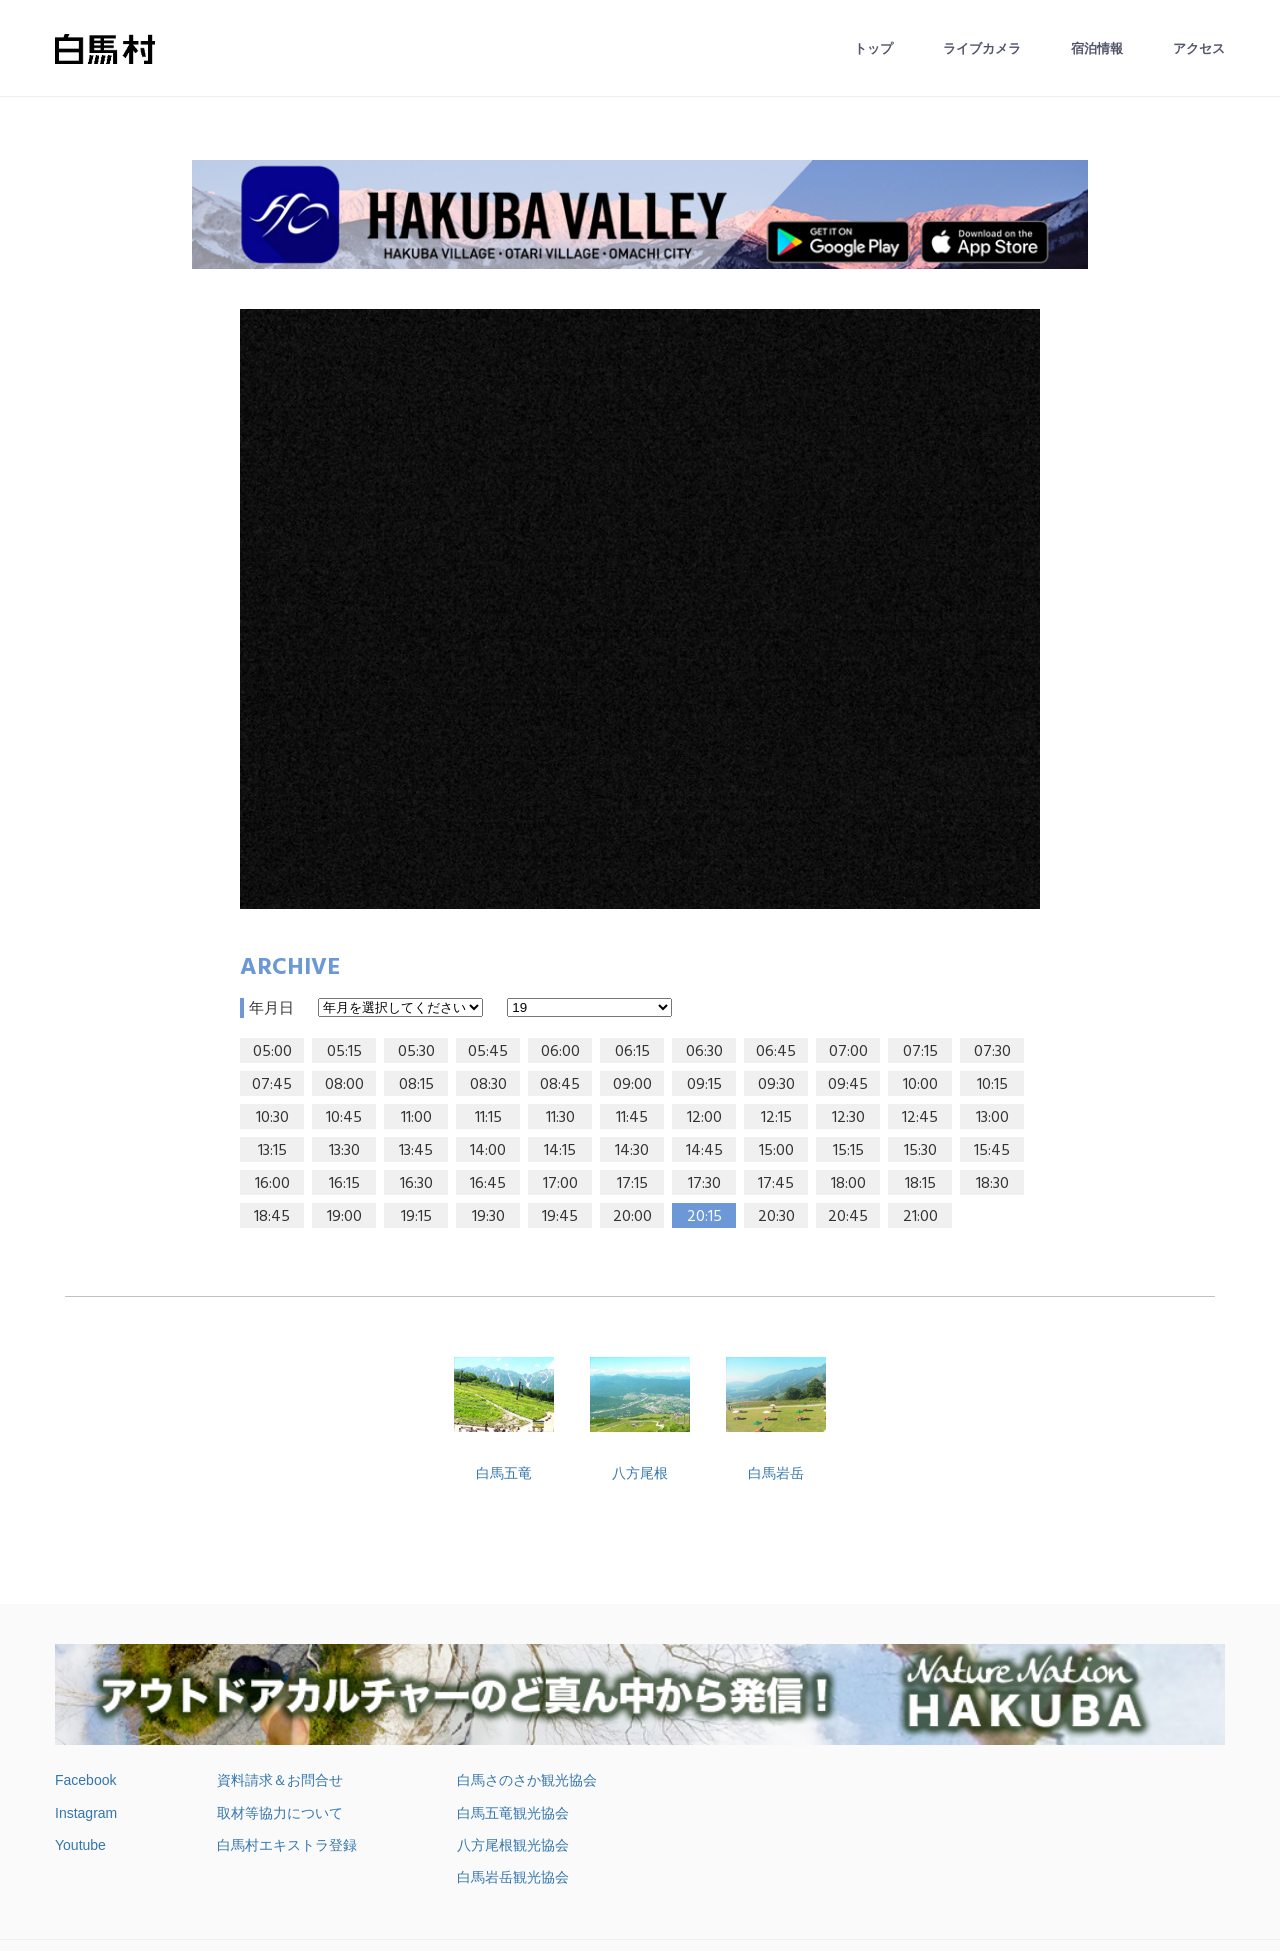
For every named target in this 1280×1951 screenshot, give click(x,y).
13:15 (272, 1151)
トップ (873, 48)
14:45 (704, 1151)
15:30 (920, 1151)
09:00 (632, 1085)
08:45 (560, 1085)
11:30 (560, 1118)
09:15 (704, 1085)
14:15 (560, 1151)
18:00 (848, 1184)
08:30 (488, 1085)
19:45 (560, 1217)
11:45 (632, 1118)
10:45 (344, 1118)
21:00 (920, 1217)
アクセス (1199, 48)
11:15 (488, 1118)
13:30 (344, 1151)
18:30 (992, 1184)
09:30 (776, 1085)
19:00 (344, 1217)
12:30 (848, 1118)
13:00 (992, 1118)
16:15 (344, 1184)
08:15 (416, 1085)
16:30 (416, 1184)
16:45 (488, 1184)
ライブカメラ (982, 48)
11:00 (416, 1118)
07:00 (848, 1052)
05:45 (488, 1052)
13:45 (416, 1151)
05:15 (344, 1052)
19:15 (416, 1217)
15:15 (848, 1151)
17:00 (560, 1184)
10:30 (272, 1118)
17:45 (776, 1184)
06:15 (632, 1052)
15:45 (992, 1151)
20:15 (704, 1217)
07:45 (272, 1085)
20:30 (776, 1217)
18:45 (272, 1217)
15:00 (776, 1151)
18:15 (920, 1184)
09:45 (848, 1085)
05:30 (416, 1052)
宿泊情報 (1097, 48)
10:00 (920, 1085)
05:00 (272, 1052)
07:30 (992, 1052)
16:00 (272, 1184)
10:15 (992, 1085)
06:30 (704, 1052)
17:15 (632, 1184)
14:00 (488, 1151)
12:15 (776, 1118)
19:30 (488, 1217)
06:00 (560, 1052)
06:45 (776, 1052)
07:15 (920, 1052)
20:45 (848, 1217)
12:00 (704, 1118)
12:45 (920, 1118)
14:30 (632, 1151)
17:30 (704, 1184)
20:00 (632, 1217)
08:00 (344, 1085)
